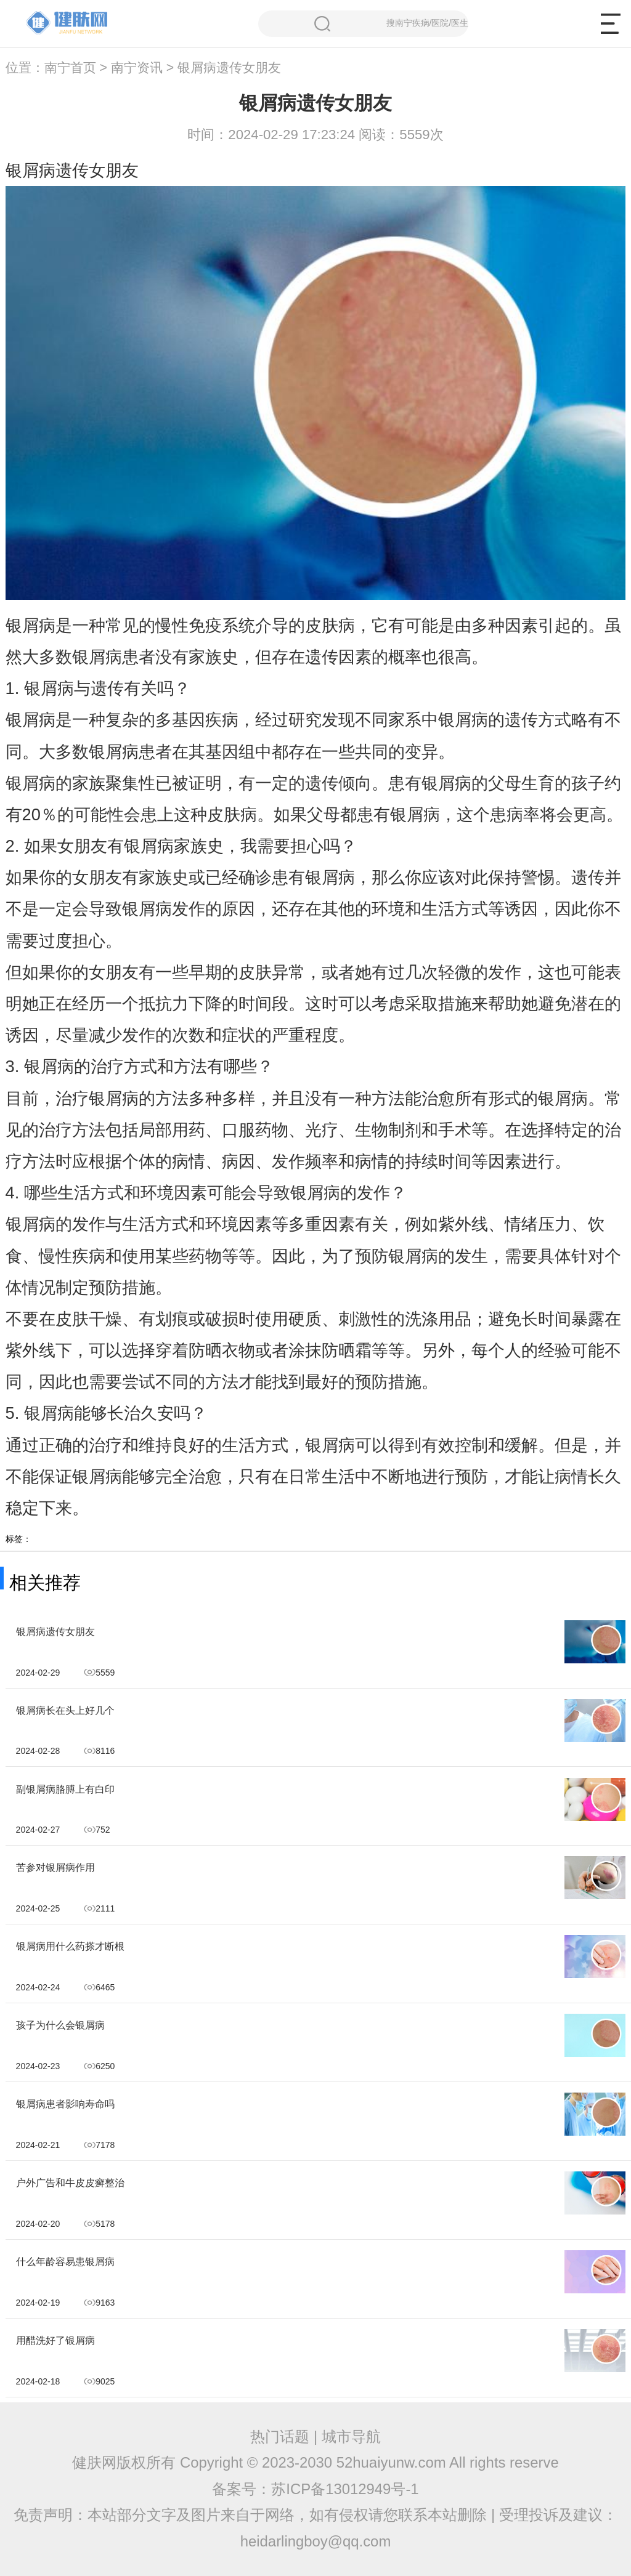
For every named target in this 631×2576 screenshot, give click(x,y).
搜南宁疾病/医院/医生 (391, 23)
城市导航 (351, 2436)
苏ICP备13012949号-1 (344, 2489)
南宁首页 (70, 67)
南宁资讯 (137, 67)
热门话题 (279, 2436)
